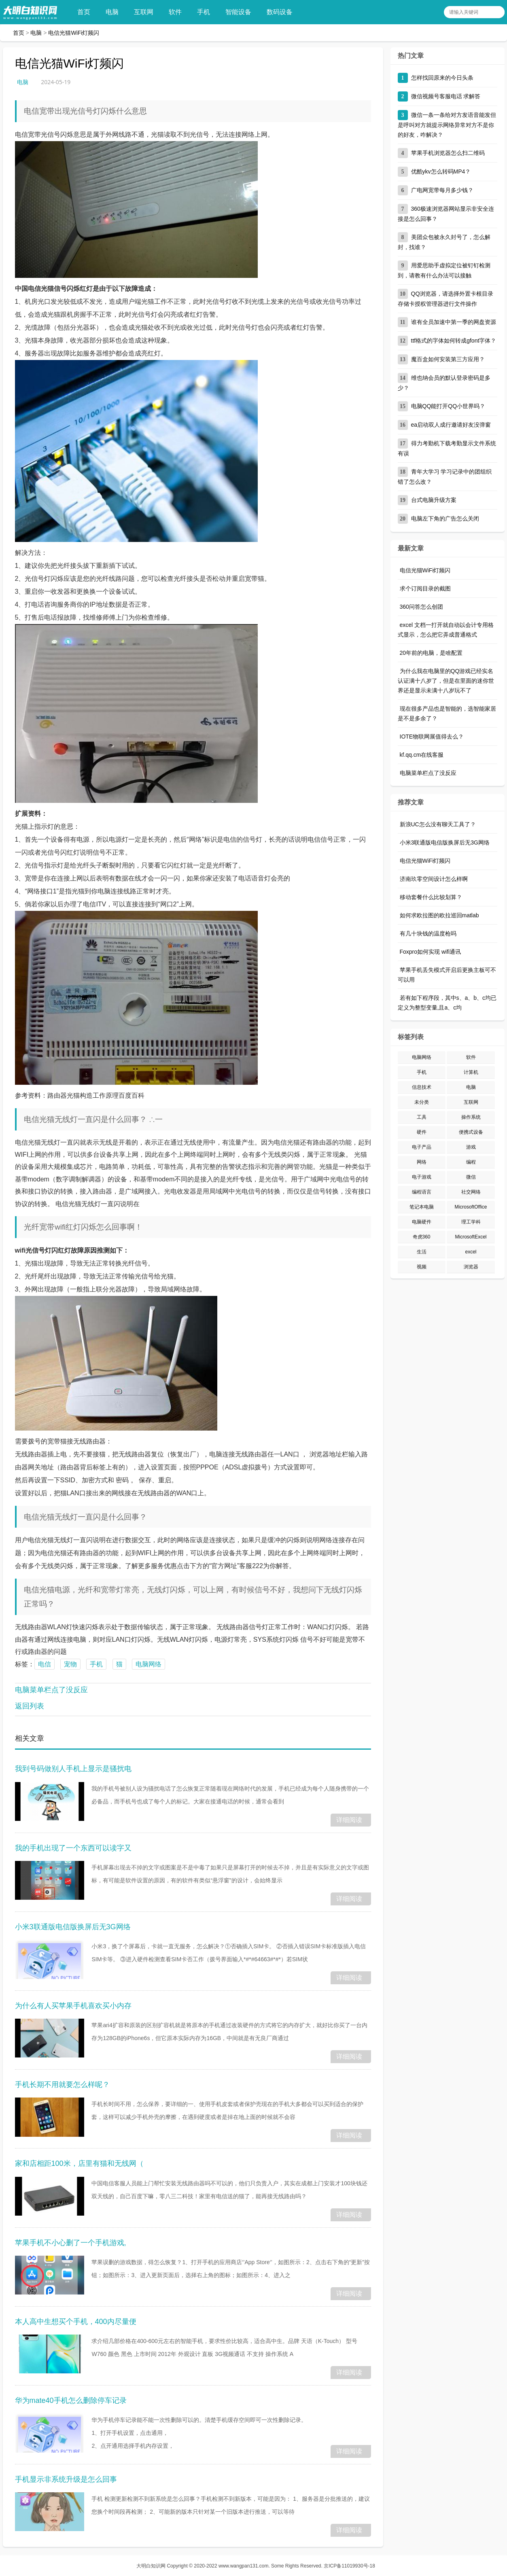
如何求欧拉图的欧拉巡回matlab (439, 915)
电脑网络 (148, 1664)
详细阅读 (349, 1819)
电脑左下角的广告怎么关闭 (445, 518)
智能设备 (241, 11)
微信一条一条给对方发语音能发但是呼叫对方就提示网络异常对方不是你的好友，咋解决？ (447, 125)
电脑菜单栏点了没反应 (51, 1690)
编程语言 (421, 1192)
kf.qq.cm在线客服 (422, 754)
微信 (471, 1177)
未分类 (421, 1102)
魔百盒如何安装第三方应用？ (448, 359)
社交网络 (471, 1192)
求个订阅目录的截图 (425, 588)
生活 (421, 1252)
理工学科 (471, 1222)
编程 (471, 1162)
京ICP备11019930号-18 (349, 2566)
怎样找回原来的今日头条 (442, 77)
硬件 (421, 1132)
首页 (86, 11)
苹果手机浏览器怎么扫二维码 (448, 153)
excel (471, 1252)
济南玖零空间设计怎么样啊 (434, 879)
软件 (177, 11)
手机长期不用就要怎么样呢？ (62, 2085)
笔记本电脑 (421, 1207)
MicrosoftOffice (471, 1207)
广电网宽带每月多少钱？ (442, 190)
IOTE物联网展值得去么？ (432, 736)
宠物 (70, 1664)
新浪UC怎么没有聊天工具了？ (438, 824)
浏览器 (471, 1267)
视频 (421, 1267)
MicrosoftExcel (470, 1237)
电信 (44, 1664)
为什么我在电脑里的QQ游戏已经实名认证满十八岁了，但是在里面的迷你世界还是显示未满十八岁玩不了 (446, 681)
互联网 (146, 11)
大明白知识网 (150, 2566)
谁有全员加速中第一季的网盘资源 (453, 322)
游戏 (471, 1147)
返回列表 (29, 1706)
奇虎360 (422, 1237)
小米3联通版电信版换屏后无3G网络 (73, 1927)
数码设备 (282, 11)
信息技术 (421, 1087)
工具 (421, 1117)
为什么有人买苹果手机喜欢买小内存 (73, 2006)
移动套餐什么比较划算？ (431, 897)
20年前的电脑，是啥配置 (431, 653)
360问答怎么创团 (421, 606)
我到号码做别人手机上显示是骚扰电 (73, 1769)
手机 (205, 11)
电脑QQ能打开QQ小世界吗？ (448, 406)
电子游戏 (421, 1177)
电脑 (114, 11)
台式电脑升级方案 (433, 500)
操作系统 (471, 1117)
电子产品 (421, 1147)
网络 (421, 1162)
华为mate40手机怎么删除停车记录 (71, 2400)
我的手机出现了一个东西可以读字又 (73, 1848)
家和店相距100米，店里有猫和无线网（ (79, 2163)
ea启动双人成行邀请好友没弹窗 (451, 424)
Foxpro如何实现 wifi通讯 (430, 951)
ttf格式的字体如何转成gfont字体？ (453, 340)
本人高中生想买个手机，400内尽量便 (75, 2322)
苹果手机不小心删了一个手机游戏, (70, 2243)
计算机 (471, 1072)
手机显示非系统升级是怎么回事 (66, 2479)
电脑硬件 (421, 1222)
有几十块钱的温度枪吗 (428, 933)
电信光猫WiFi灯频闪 (73, 33)
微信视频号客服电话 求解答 (446, 96)
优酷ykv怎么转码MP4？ (441, 171)
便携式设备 (471, 1132)
